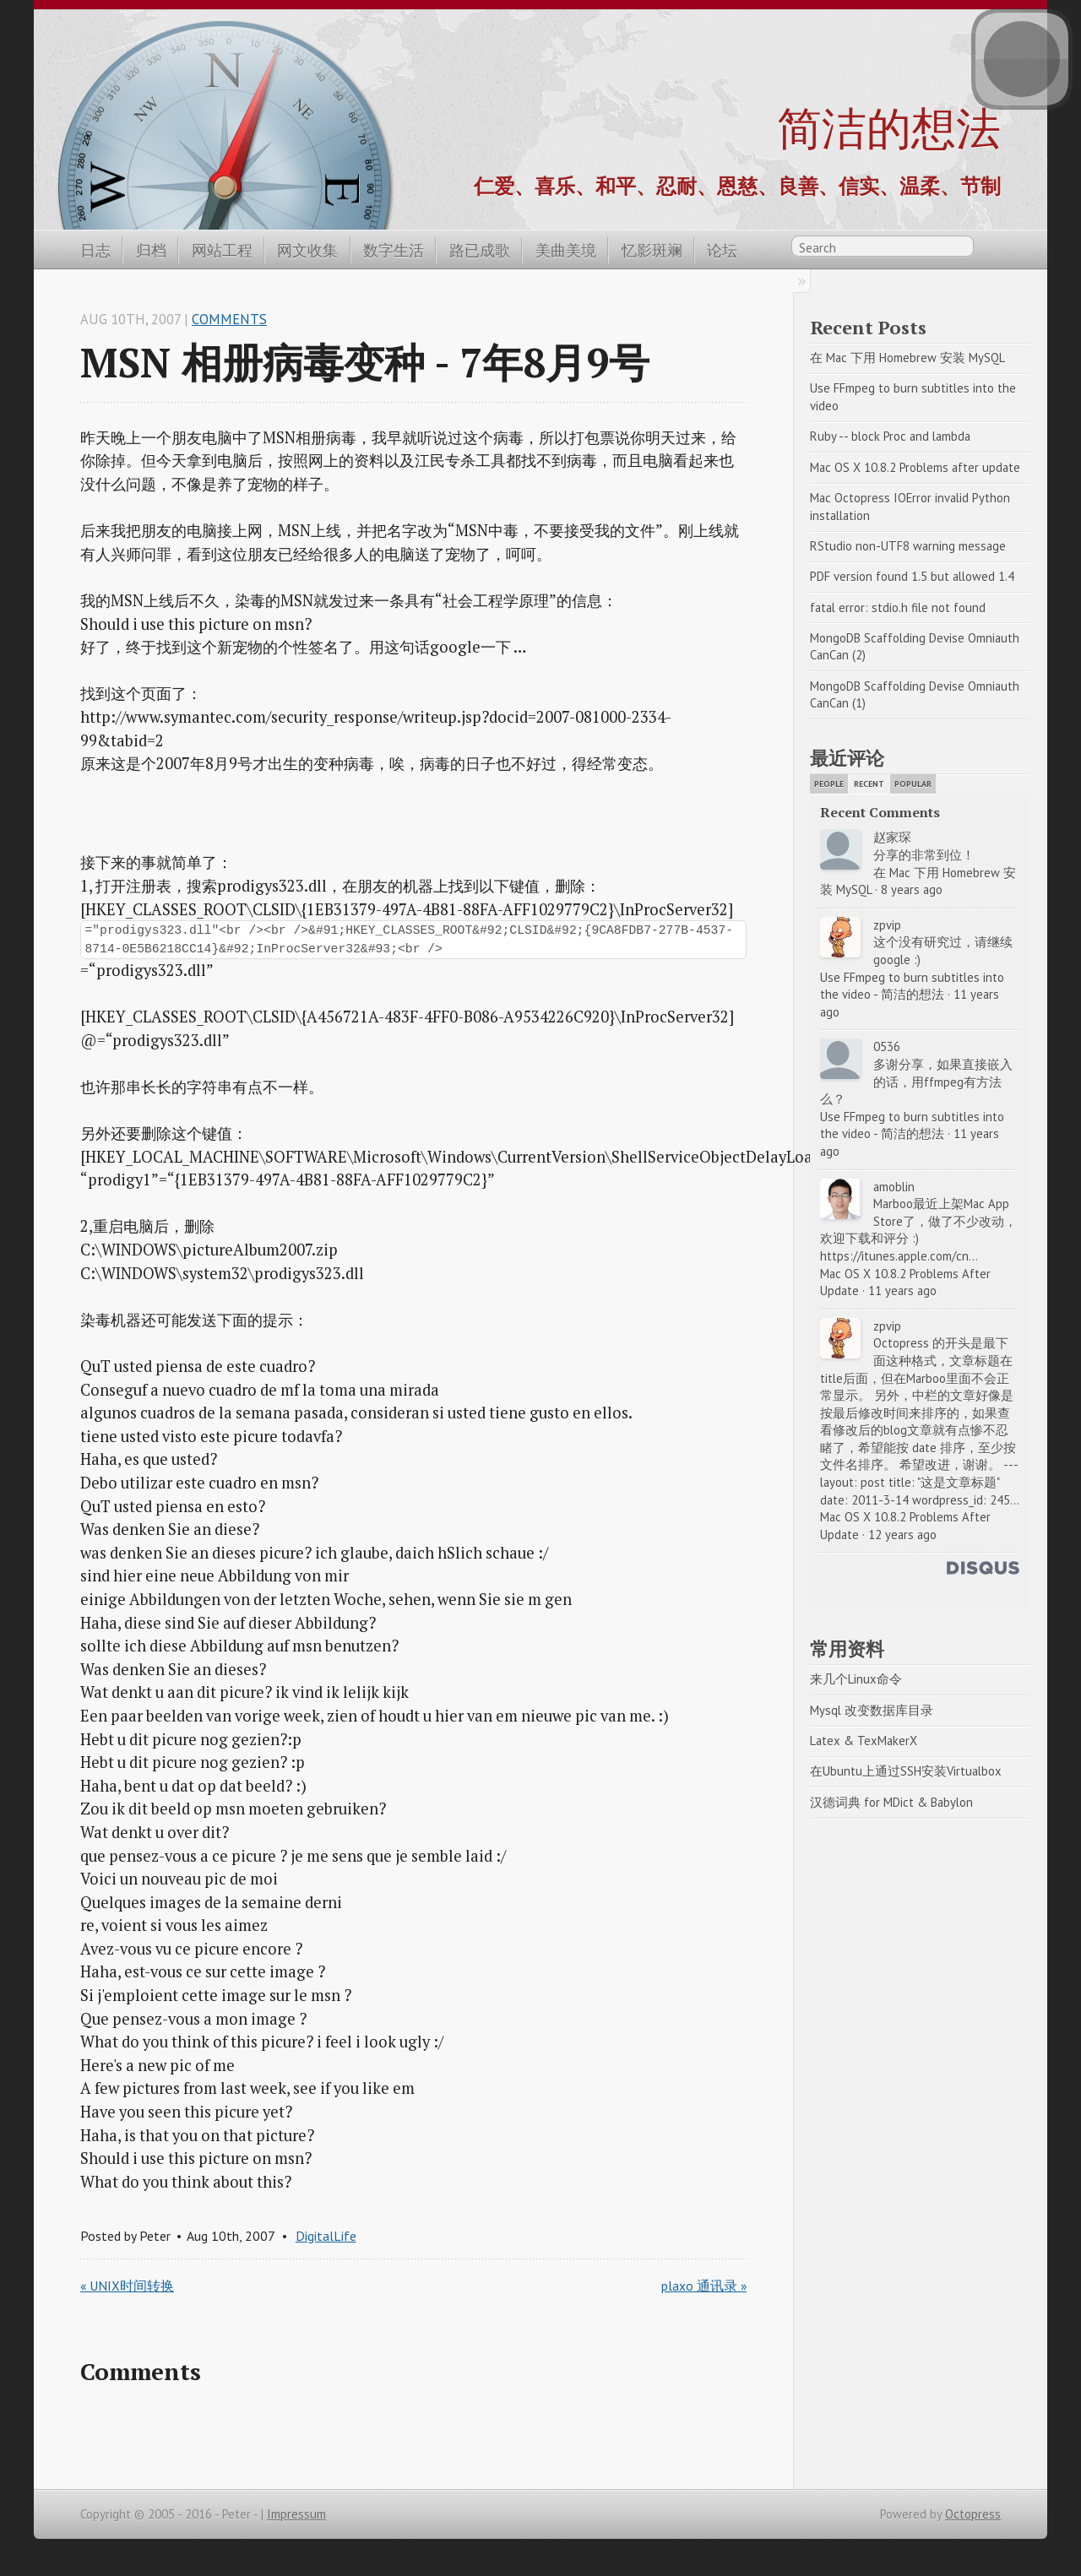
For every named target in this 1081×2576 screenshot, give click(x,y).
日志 (95, 250)
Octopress (973, 2514)
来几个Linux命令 (856, 1679)
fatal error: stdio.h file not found (898, 607)
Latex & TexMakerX (863, 1741)
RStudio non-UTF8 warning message (908, 546)
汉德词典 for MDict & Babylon (891, 1802)
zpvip (887, 925)
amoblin (894, 1187)
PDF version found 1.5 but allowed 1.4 (912, 576)
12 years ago (902, 1535)
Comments (229, 319)
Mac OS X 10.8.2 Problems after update (915, 467)
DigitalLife (326, 2235)
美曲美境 (565, 250)
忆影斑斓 (652, 250)
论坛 (722, 250)
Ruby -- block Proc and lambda (890, 436)
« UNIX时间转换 (127, 2285)
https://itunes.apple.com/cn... (899, 1256)
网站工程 (222, 250)
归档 (151, 250)
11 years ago (902, 1291)
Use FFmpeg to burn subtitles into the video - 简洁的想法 (914, 986)
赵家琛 (892, 837)
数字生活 (393, 250)
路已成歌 (479, 250)
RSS (991, 249)
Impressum (296, 2514)
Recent (869, 783)
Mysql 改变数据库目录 (871, 1710)
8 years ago (911, 889)
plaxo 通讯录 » (704, 2285)
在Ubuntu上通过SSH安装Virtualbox (906, 1771)
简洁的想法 (889, 127)
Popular (913, 783)
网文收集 (307, 250)
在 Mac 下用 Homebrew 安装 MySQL (907, 358)
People (829, 783)
